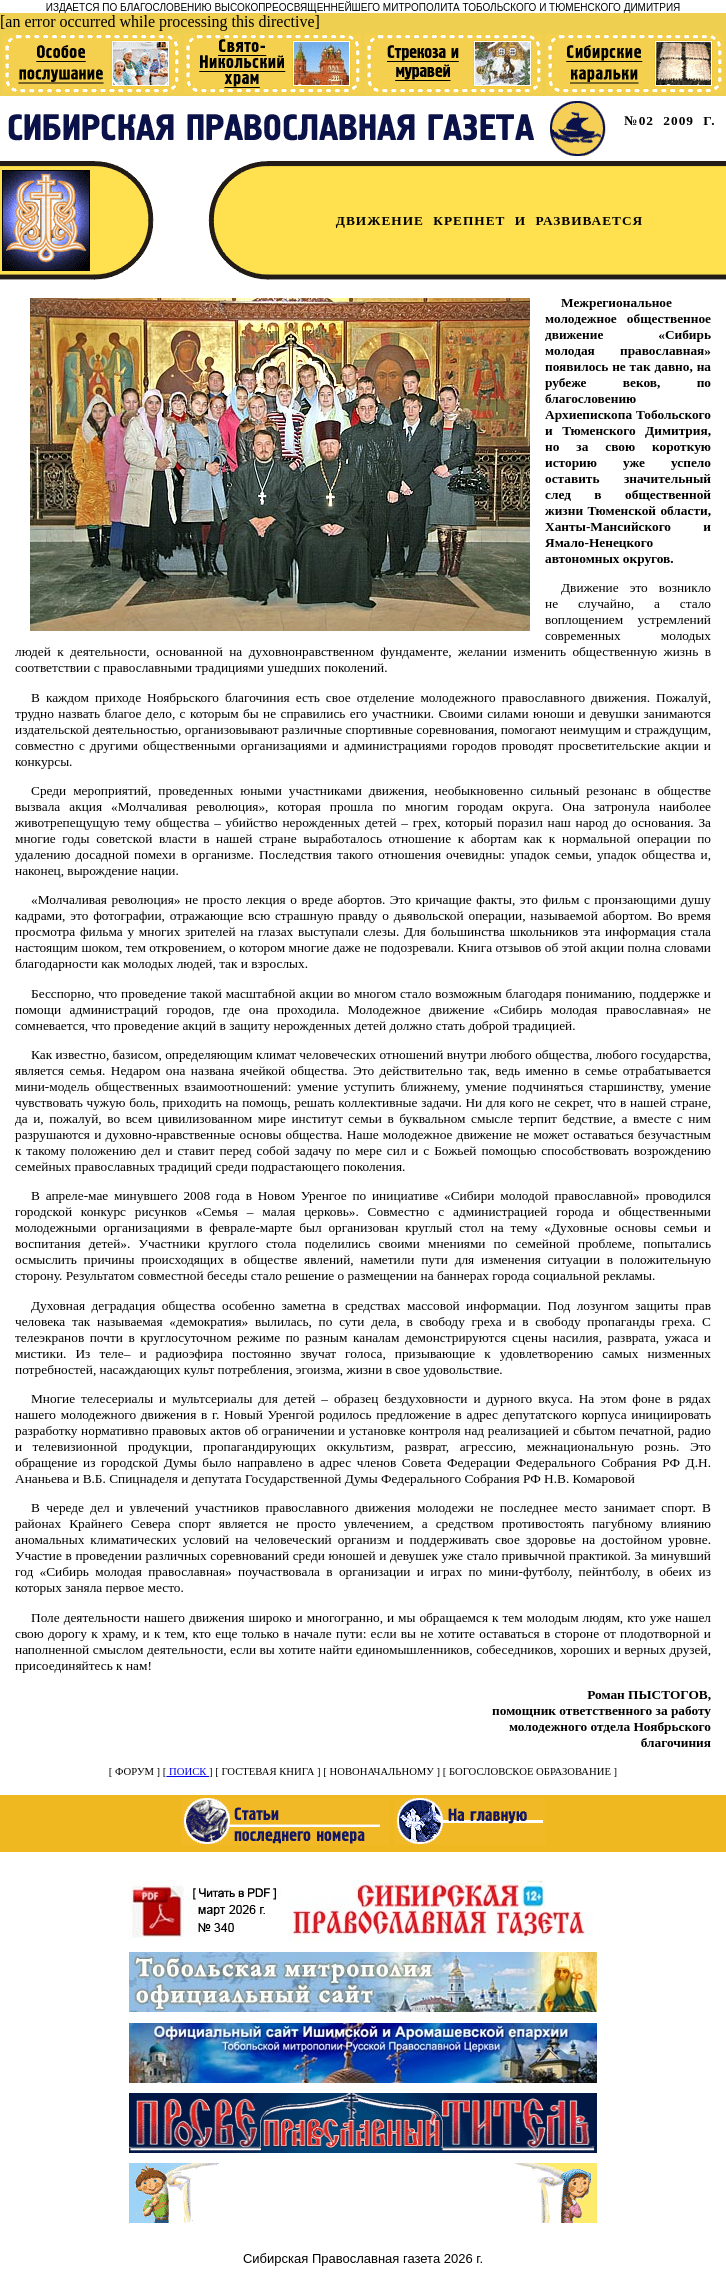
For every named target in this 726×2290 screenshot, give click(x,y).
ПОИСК (187, 1771)
